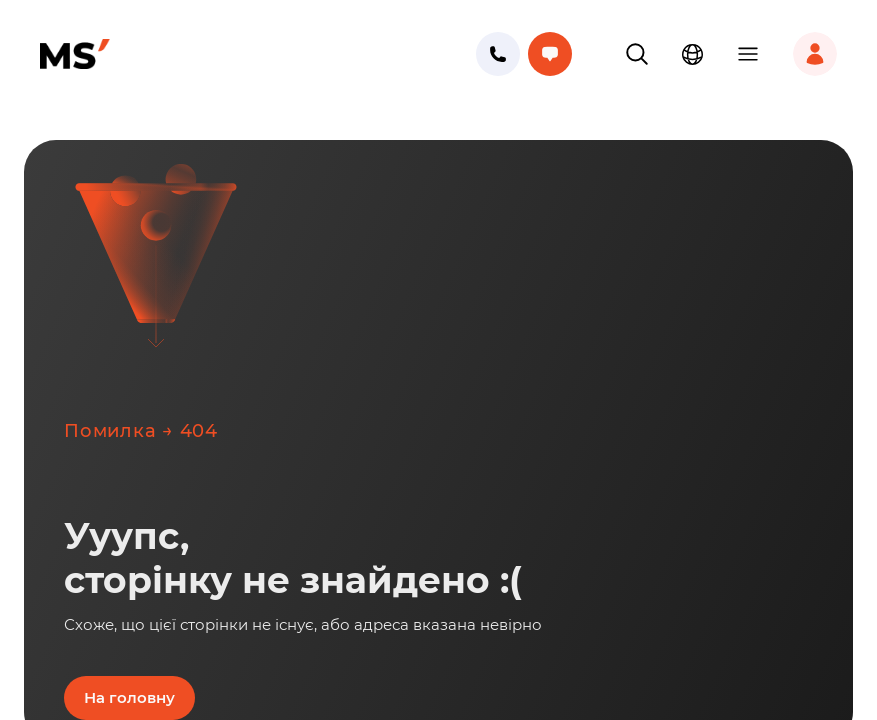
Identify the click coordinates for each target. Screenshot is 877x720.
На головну (129, 697)
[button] (637, 54)
